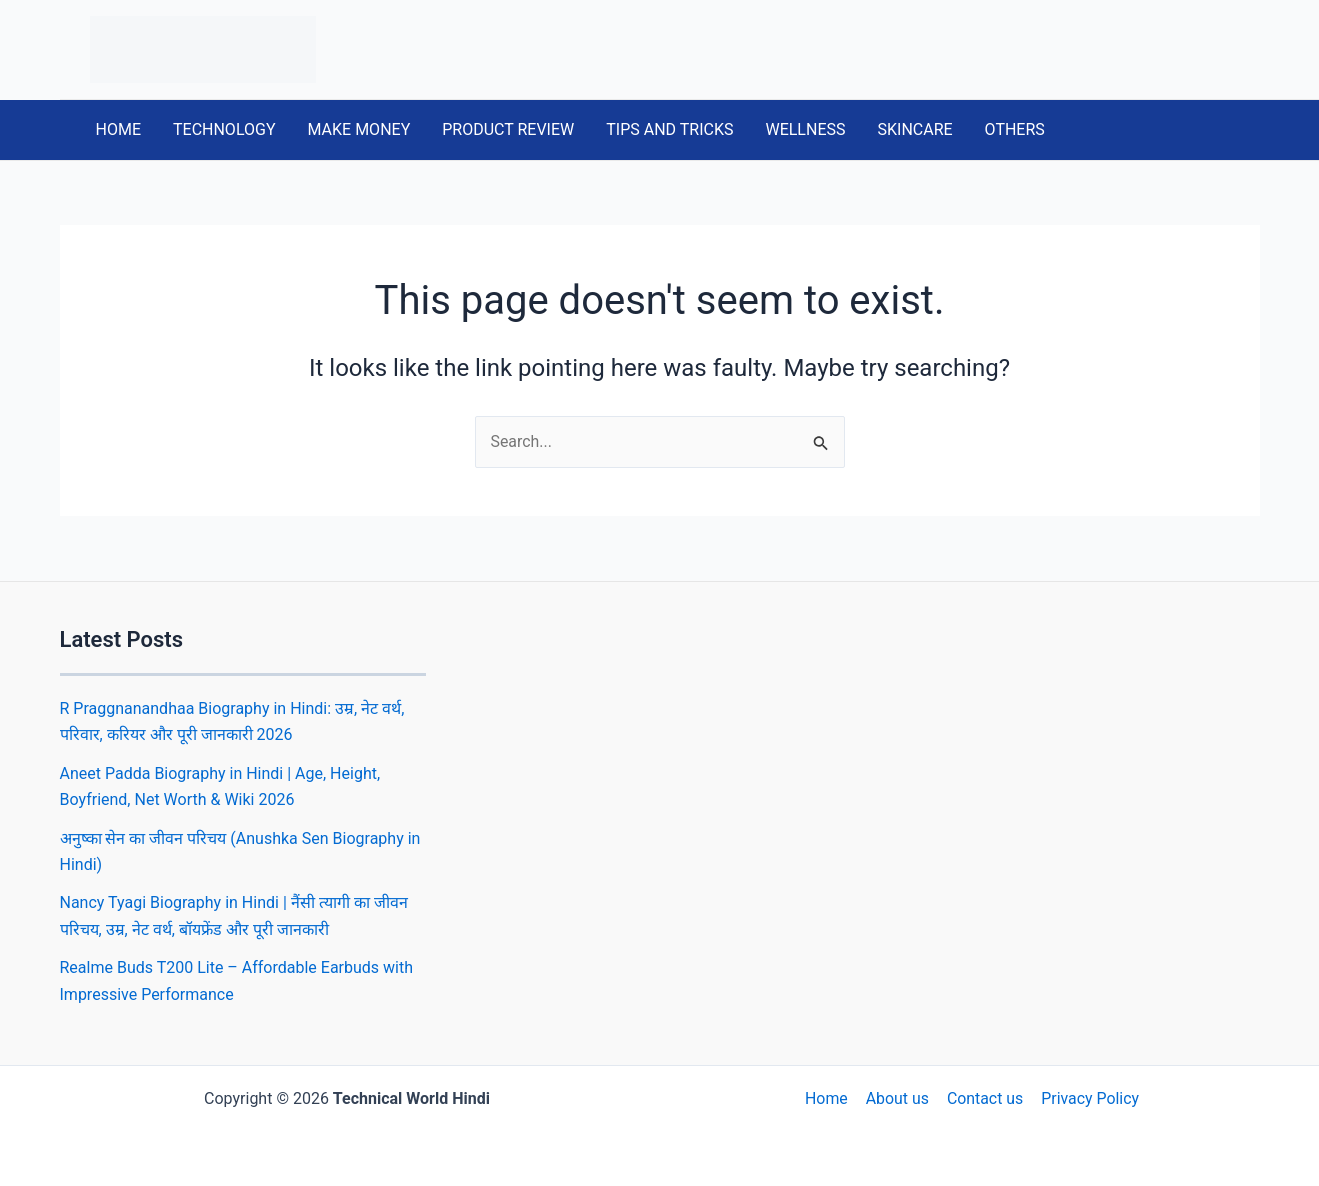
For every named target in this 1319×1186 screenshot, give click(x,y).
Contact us (984, 1098)
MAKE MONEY (359, 129)
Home (828, 1098)
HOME (118, 129)
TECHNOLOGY (224, 129)
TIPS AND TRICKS (669, 129)
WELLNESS (805, 129)
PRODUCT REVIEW (508, 129)
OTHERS (1015, 129)
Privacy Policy (1088, 1098)
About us (898, 1098)
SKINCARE (914, 129)
